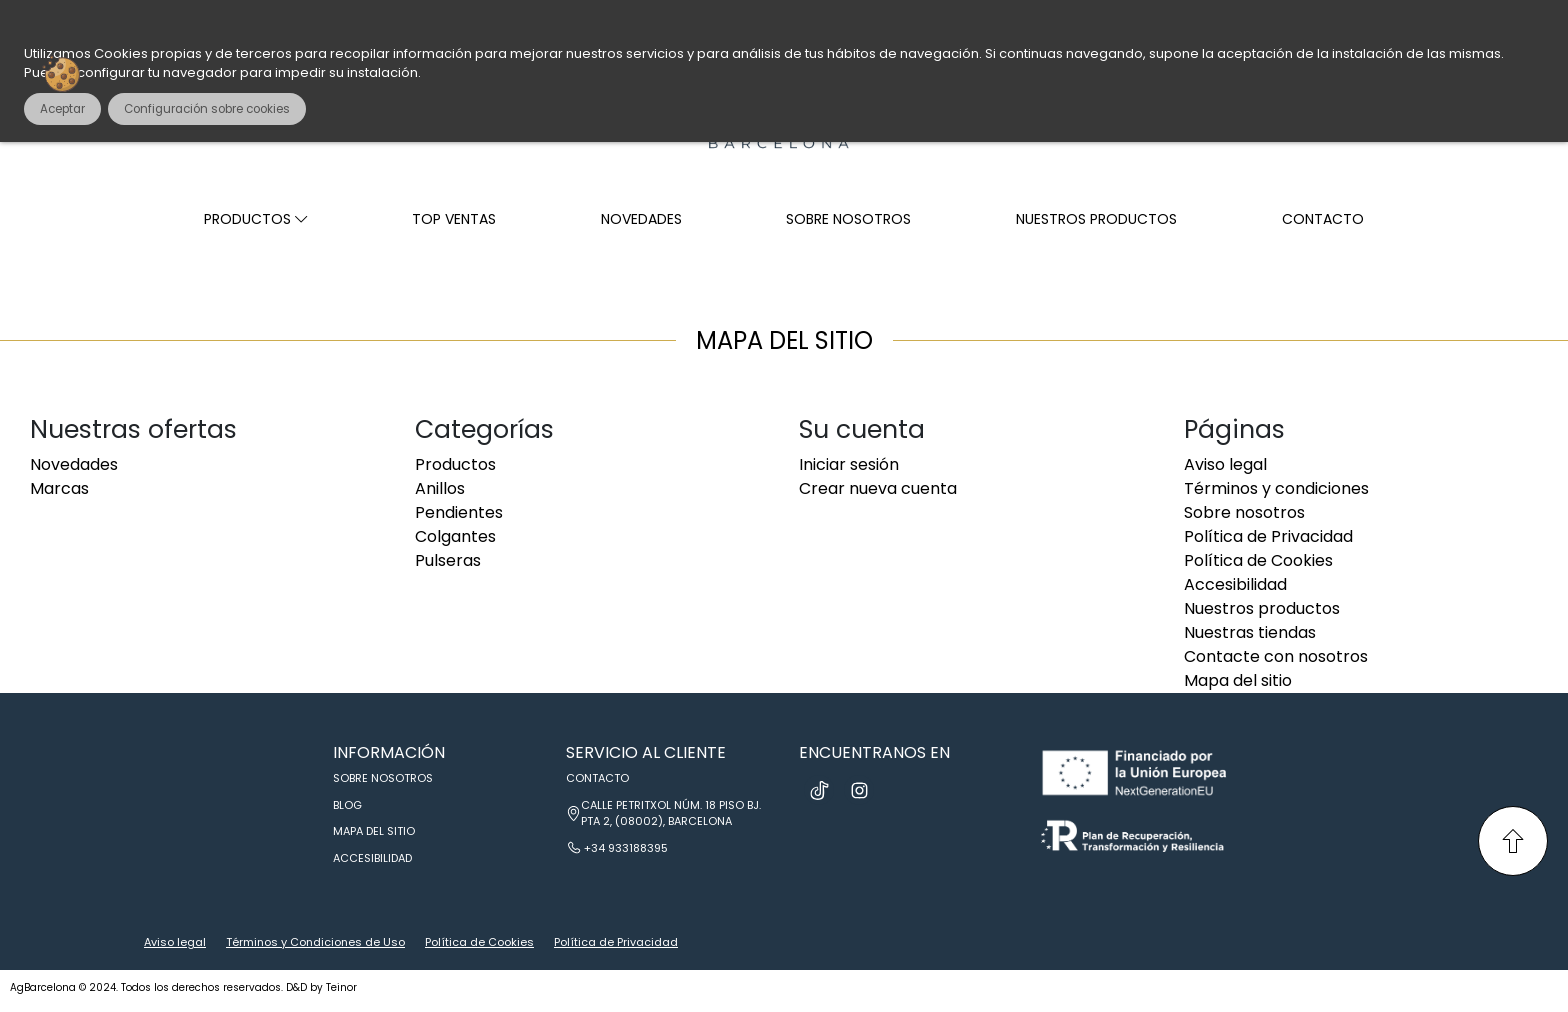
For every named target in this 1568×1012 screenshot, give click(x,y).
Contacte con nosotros (1276, 656)
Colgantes (455, 536)
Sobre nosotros (848, 219)
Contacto (1323, 219)
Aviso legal (1225, 464)
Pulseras (448, 560)
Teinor (341, 987)
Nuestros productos (1096, 219)
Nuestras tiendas (1250, 632)
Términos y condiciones (1276, 488)
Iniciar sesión (849, 464)
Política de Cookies (1258, 560)
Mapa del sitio (1238, 680)
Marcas (59, 488)
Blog (347, 805)
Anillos (440, 488)
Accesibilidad (1235, 584)
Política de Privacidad (1268, 536)
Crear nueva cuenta (878, 488)
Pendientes (459, 512)
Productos (255, 219)
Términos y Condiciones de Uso (315, 942)
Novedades (641, 219)
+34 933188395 (626, 848)
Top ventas (454, 219)
